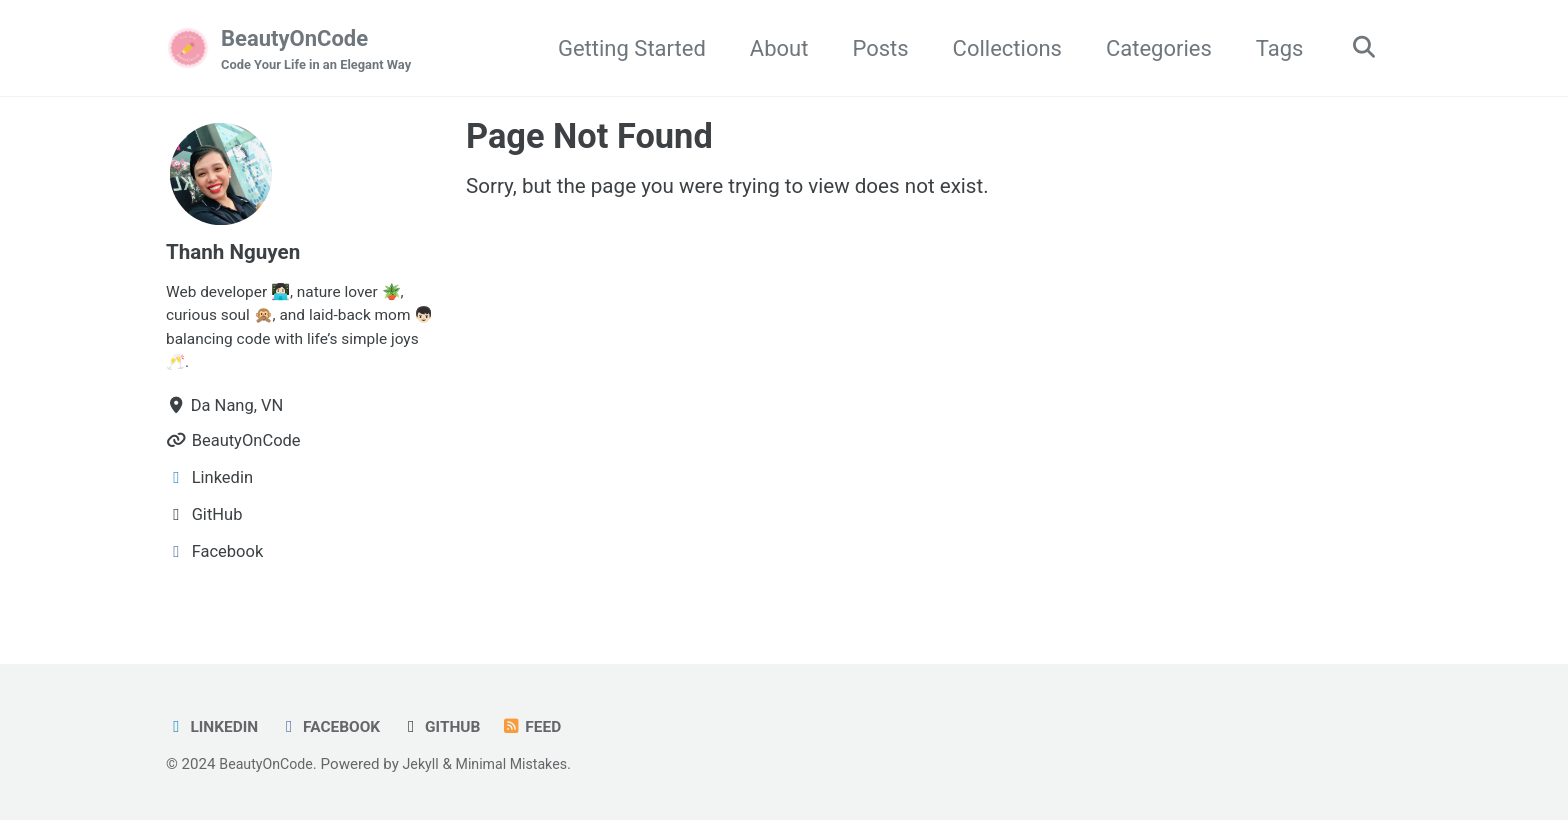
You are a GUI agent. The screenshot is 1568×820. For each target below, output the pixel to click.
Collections (1000, 48)
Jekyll (428, 765)
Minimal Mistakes (523, 765)
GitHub (453, 727)
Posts (873, 48)
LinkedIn (214, 727)
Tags (1273, 48)
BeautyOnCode (322, 51)
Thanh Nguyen (237, 253)
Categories (1152, 48)
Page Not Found (589, 138)
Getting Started (625, 48)
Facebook (337, 727)
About (772, 48)
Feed (546, 727)
